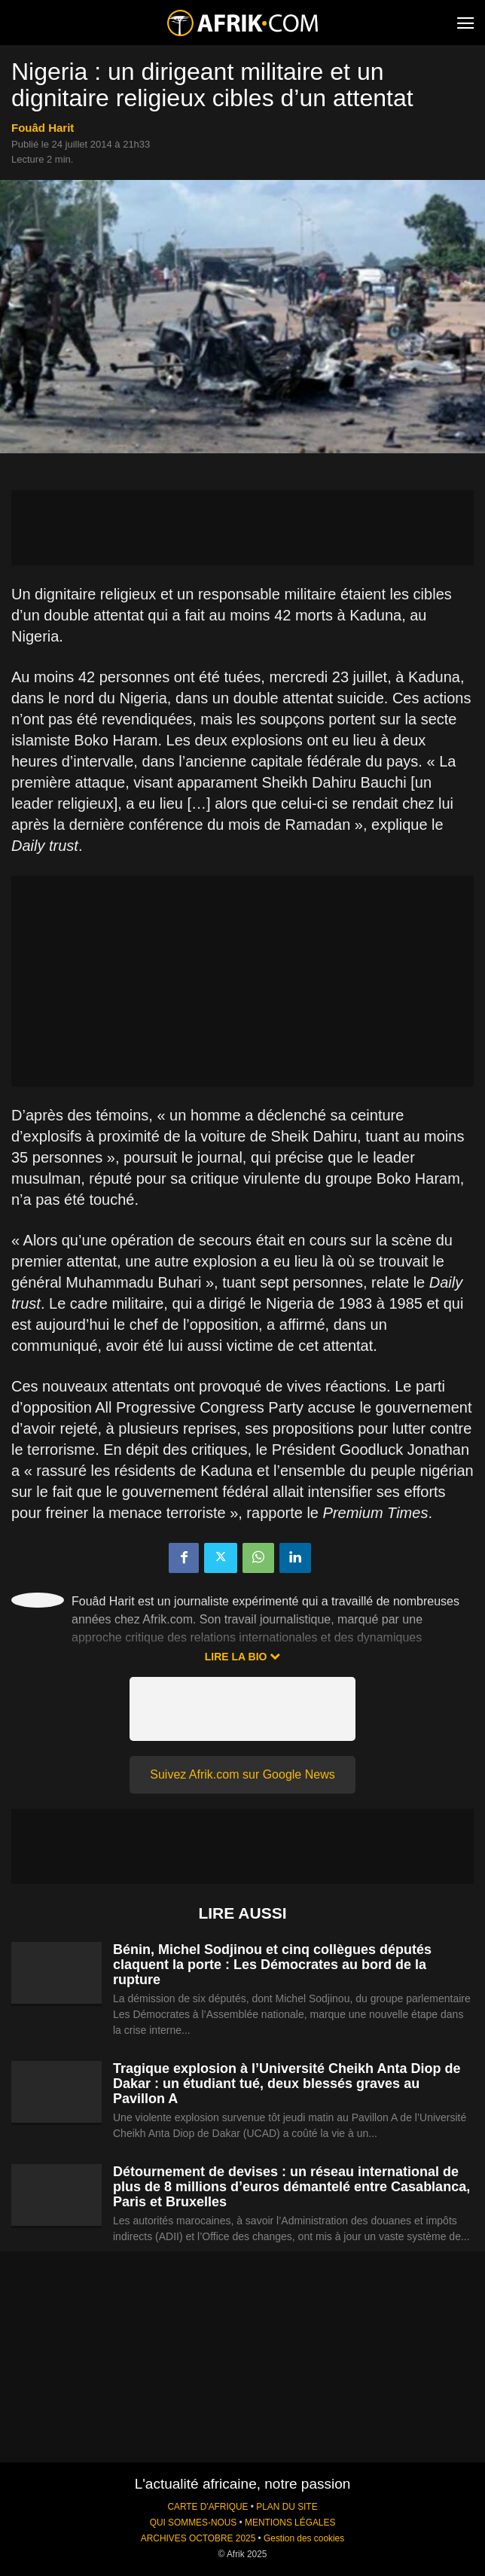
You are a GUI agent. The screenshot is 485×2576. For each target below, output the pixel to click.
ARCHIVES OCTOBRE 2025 (198, 2538)
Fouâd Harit (42, 127)
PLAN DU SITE (286, 2506)
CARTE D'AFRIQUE (207, 2506)
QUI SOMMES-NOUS (193, 2522)
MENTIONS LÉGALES (290, 2522)
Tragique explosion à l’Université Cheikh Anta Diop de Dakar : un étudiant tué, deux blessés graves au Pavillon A (286, 2083)
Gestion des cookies (304, 2538)
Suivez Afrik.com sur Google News (242, 1774)
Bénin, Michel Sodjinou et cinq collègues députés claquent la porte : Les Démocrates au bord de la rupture (272, 1964)
